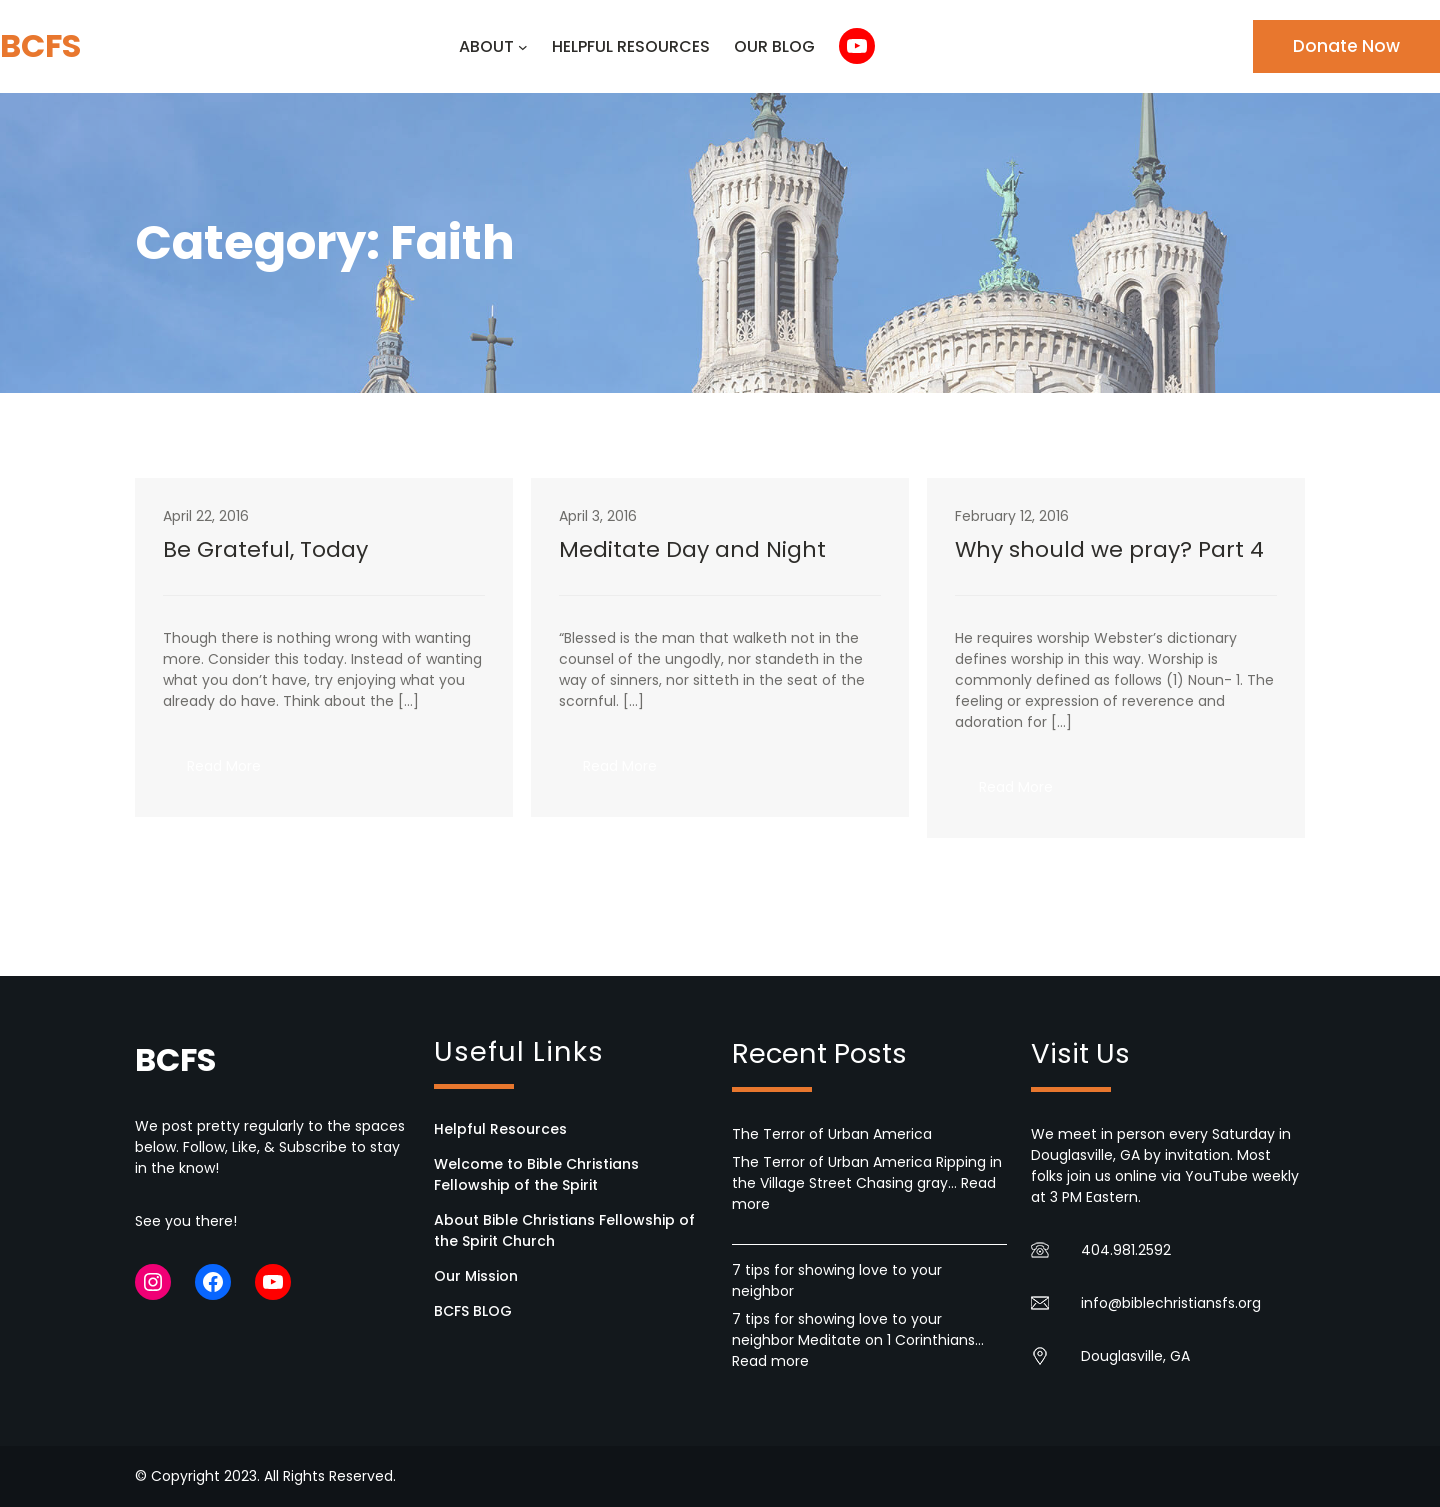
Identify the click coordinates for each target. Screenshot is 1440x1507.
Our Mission (476, 1276)
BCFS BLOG (473, 1311)
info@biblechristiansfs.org (1171, 1303)
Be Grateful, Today (265, 550)
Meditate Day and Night (692, 550)
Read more (770, 1361)
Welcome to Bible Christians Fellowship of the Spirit (536, 1174)
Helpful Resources (500, 1129)
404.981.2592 (1126, 1250)
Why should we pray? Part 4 (1109, 550)
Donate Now (1346, 46)
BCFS (40, 45)
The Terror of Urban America (832, 1134)
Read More (236, 772)
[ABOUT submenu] (523, 47)
